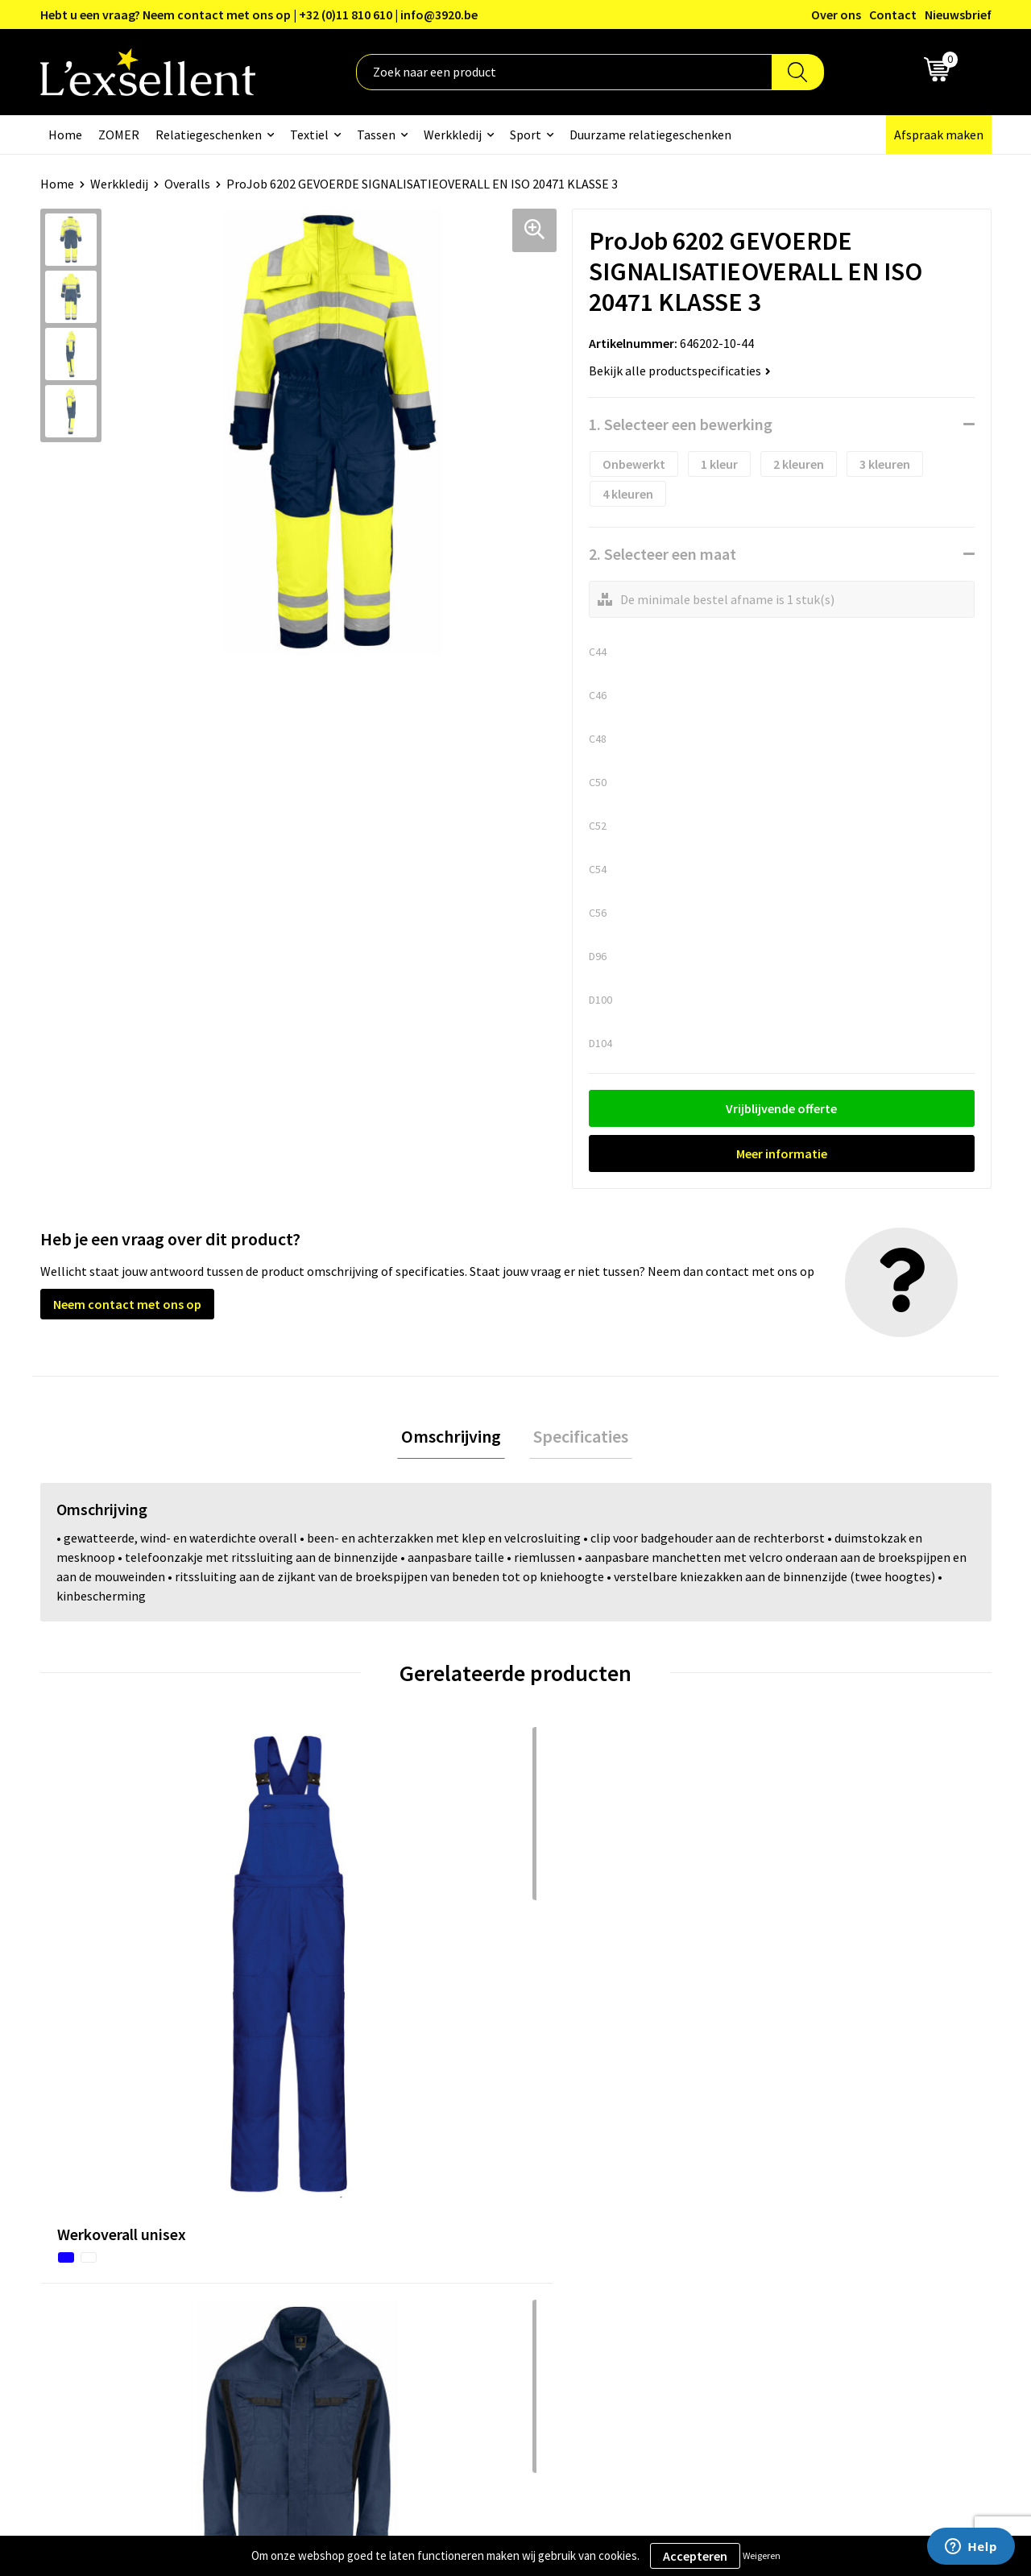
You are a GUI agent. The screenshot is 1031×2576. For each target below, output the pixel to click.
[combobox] (564, 72)
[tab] (455, 1439)
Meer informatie (781, 1153)
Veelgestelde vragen (471, 2226)
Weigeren (761, 2555)
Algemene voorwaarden (830, 2153)
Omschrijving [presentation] (455, 1438)
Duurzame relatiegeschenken (650, 134)
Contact (893, 14)
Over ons (836, 14)
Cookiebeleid (801, 2202)
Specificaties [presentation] (576, 1438)
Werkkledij (453, 134)
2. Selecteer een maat (662, 554)
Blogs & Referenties (470, 2178)
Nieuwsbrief (958, 14)
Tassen (376, 134)
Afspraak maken (938, 134)
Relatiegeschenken (208, 134)
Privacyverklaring (813, 2178)
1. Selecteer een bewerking (680, 424)
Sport (525, 134)
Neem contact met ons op (127, 1304)
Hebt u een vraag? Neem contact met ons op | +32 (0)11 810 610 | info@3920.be (259, 14)
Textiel (309, 134)
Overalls (187, 184)
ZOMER (118, 134)
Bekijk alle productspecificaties (680, 370)
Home (65, 134)
